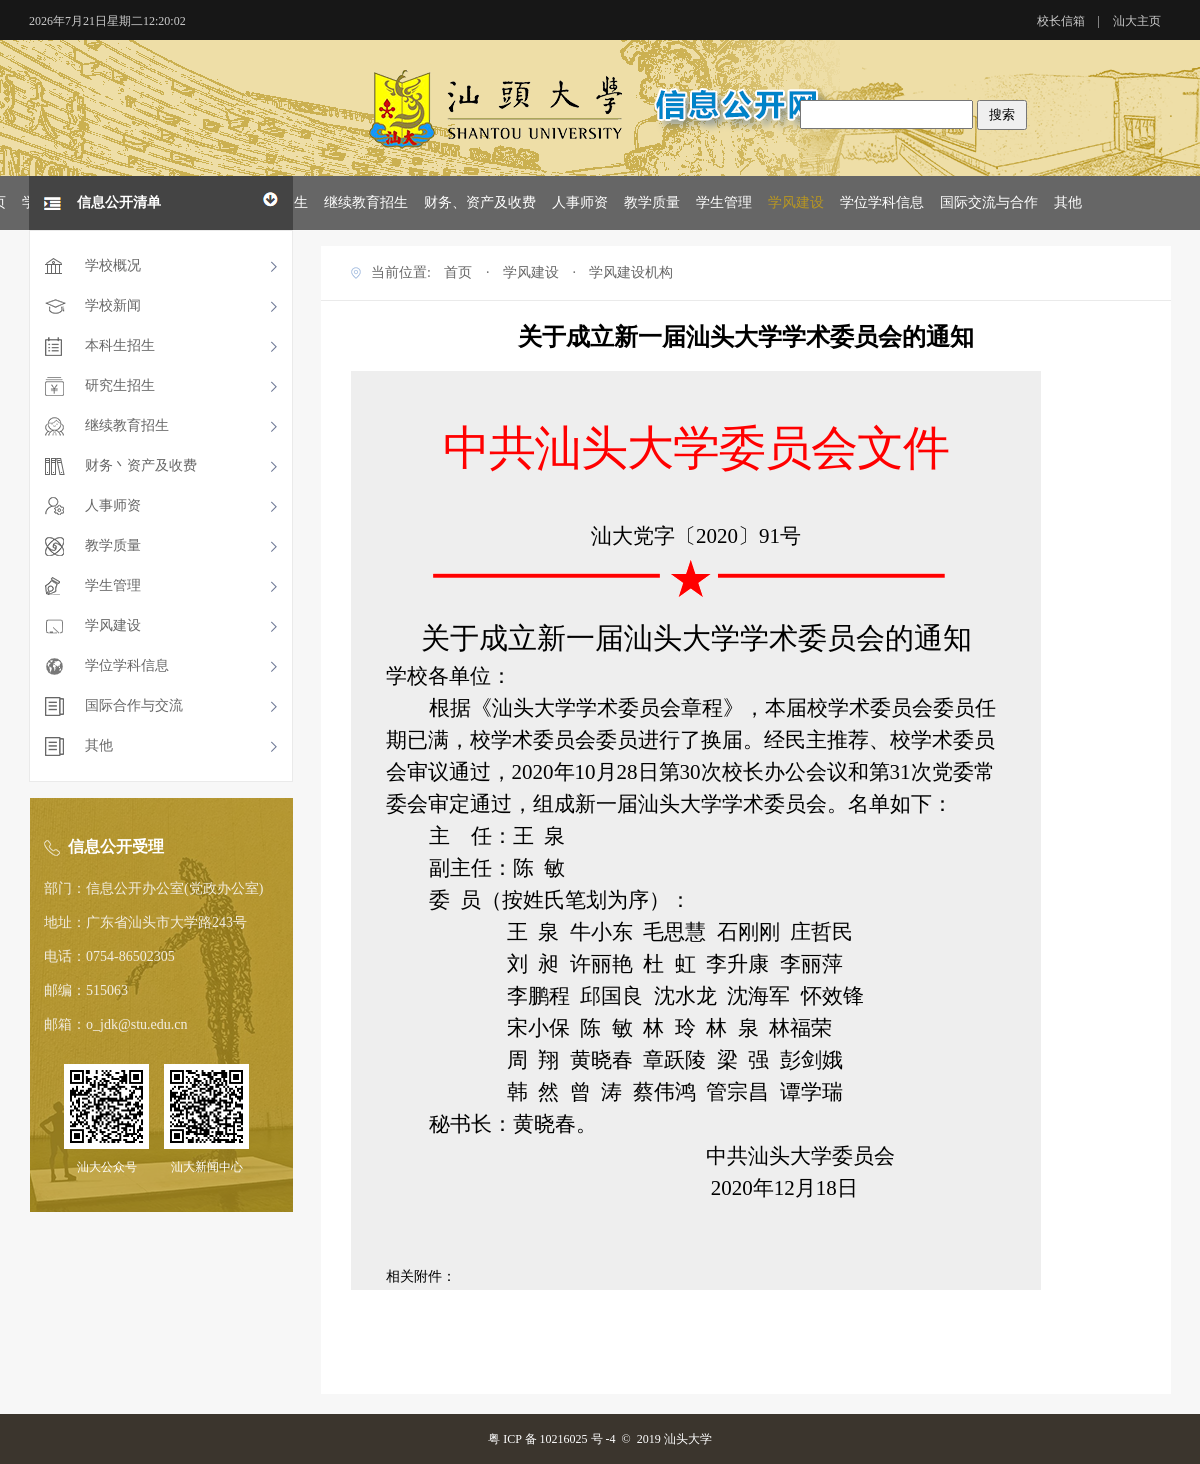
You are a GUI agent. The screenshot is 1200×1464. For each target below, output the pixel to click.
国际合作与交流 (134, 705)
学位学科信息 (882, 202)
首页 (458, 272)
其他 (1068, 202)
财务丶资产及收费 (141, 465)
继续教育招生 (366, 202)
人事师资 (580, 202)
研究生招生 (120, 385)
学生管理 (724, 202)
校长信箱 (1061, 21)
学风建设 (796, 202)
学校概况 (113, 265)
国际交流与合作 (989, 202)
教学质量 (652, 202)
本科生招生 (120, 345)
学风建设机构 (631, 272)
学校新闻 (113, 305)
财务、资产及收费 (480, 202)
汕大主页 (1137, 21)
